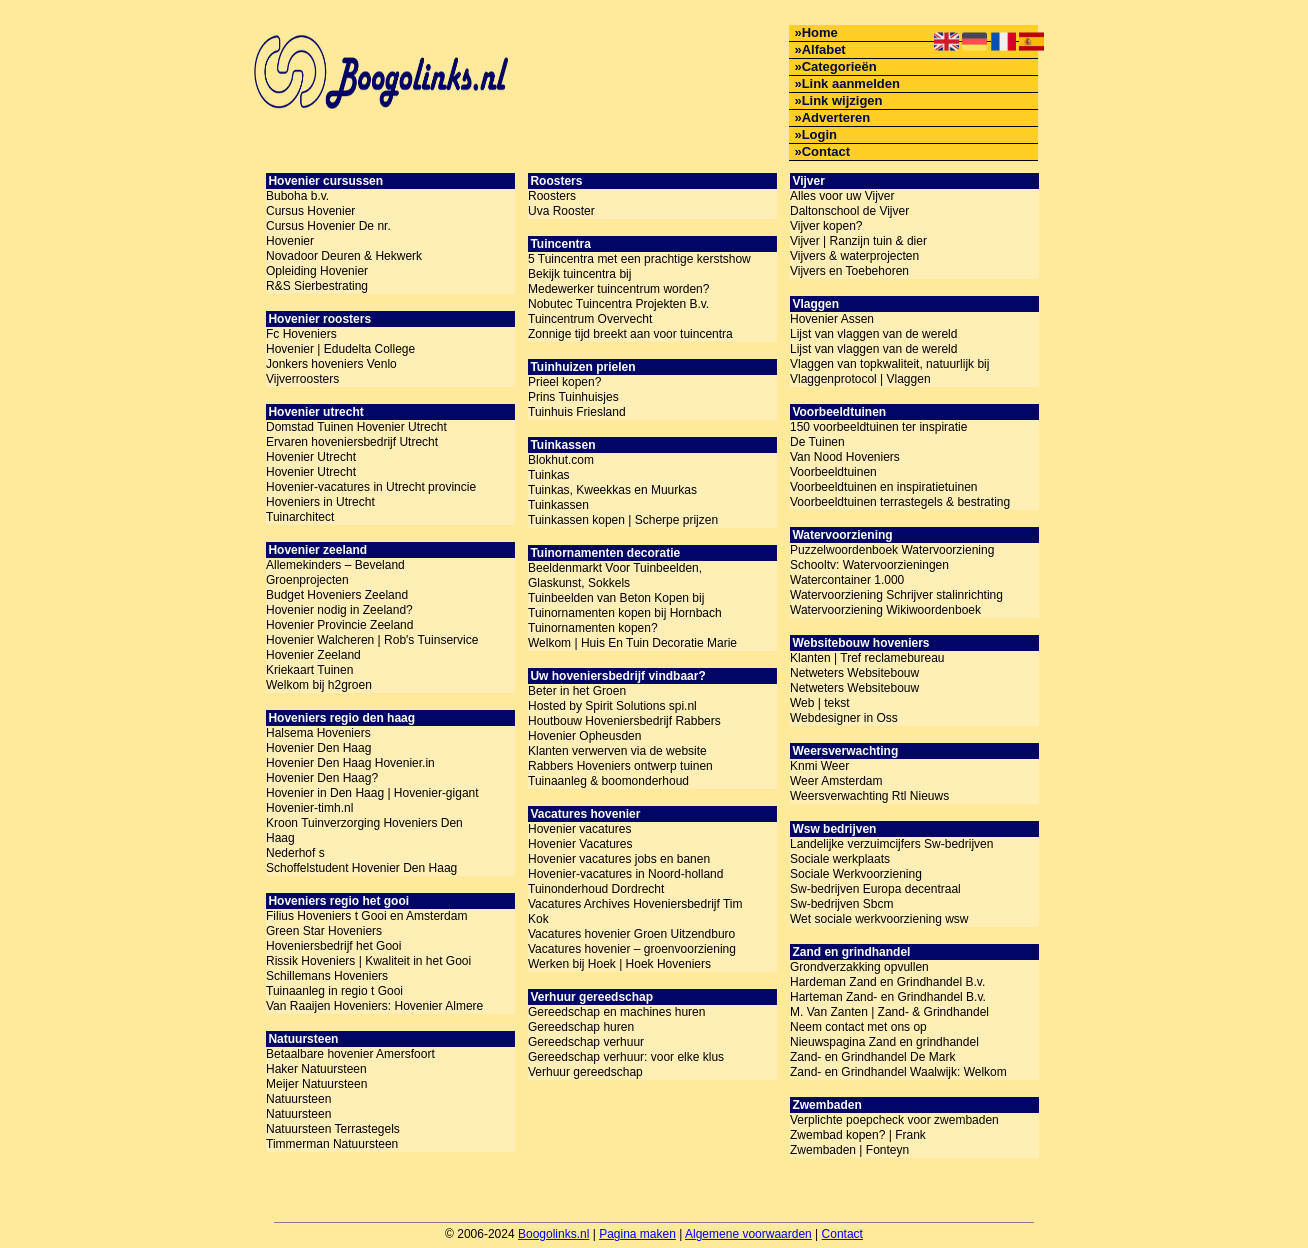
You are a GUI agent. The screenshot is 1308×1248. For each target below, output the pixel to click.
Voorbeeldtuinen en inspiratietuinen (883, 487)
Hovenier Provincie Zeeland (339, 625)
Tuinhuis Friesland (577, 412)
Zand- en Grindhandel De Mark (872, 1057)
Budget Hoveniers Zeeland (337, 595)
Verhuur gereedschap (585, 1072)
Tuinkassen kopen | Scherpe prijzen (623, 520)
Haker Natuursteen (316, 1069)
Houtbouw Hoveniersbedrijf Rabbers (624, 721)
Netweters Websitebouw (854, 673)
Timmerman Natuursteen (332, 1144)
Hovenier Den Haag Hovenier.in (350, 763)
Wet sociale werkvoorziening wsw (879, 919)
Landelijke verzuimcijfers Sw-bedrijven (891, 844)
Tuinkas (549, 475)
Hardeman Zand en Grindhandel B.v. (887, 982)
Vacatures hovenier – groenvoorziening (632, 949)
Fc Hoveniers (301, 334)
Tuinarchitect (300, 517)
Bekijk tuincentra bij (579, 274)
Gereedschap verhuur (586, 1042)
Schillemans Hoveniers (327, 976)
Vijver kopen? (826, 226)
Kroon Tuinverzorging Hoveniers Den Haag (364, 830)
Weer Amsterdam (836, 781)
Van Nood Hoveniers (845, 457)
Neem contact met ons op (858, 1027)
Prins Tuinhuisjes (573, 397)
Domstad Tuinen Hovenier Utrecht (356, 427)
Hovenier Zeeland (313, 655)
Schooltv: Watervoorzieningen (869, 565)
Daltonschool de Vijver (849, 211)
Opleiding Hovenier (317, 271)
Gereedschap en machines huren (616, 1012)
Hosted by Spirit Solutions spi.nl (612, 706)
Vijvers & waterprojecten (854, 256)
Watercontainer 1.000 (847, 580)
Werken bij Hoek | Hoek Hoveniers (619, 964)
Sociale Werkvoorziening (856, 874)
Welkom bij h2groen (319, 685)
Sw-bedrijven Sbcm (841, 904)
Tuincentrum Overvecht (590, 319)
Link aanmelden (851, 83)
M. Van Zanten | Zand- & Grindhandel (889, 1012)
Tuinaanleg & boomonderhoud (608, 781)
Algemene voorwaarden (748, 1234)
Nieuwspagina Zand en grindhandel (884, 1042)
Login (819, 134)
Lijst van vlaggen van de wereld (873, 334)
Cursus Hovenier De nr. (328, 226)
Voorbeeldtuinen (833, 472)
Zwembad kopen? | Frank (858, 1135)
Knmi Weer (819, 766)
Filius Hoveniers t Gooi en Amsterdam (366, 916)
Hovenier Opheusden (584, 736)
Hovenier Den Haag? (322, 778)
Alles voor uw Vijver (842, 196)
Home (820, 32)
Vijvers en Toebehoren (849, 271)
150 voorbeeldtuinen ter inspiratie (878, 427)
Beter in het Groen (577, 691)
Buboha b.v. (297, 196)
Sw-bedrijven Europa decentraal (875, 889)
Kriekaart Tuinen (309, 670)
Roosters (552, 196)
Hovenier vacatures (579, 829)
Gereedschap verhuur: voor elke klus (626, 1057)
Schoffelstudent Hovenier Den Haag (361, 868)
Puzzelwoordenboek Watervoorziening (892, 550)
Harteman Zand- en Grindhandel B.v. (888, 997)
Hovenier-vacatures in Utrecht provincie (371, 487)
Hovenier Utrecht (311, 457)
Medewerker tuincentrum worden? (618, 289)
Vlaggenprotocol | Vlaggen (860, 379)
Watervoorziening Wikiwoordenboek (885, 610)
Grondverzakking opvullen (859, 967)
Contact (826, 151)
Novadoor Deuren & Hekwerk (344, 256)
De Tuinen (817, 442)
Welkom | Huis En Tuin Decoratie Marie (632, 643)
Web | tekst (820, 703)
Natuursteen (298, 1099)
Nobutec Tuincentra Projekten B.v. (618, 304)
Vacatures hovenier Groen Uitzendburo (631, 934)
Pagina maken (637, 1234)
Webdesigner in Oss (844, 718)
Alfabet (824, 49)
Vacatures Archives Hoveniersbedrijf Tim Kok (635, 911)
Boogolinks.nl (553, 1234)
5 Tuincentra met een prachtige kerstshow (639, 259)
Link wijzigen (842, 100)
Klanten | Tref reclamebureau (867, 658)
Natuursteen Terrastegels (333, 1129)
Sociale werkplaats (840, 859)
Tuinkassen (558, 505)
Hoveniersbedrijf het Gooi (333, 946)
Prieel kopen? (564, 382)
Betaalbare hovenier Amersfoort (350, 1054)
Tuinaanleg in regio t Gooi (334, 991)
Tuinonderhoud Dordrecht (596, 889)
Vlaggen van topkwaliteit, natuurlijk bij (889, 364)
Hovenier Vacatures (580, 844)
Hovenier (290, 241)
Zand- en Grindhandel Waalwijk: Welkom (898, 1072)
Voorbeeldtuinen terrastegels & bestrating (900, 502)
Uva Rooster (561, 211)
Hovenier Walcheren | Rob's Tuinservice (372, 640)
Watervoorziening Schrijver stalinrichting (896, 595)
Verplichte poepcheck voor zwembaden (894, 1120)
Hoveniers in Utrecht (320, 502)
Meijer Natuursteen (316, 1084)
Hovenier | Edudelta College (340, 349)
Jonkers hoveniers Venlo (331, 364)
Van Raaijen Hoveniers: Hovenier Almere (374, 1006)
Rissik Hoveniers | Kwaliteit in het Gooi (368, 961)
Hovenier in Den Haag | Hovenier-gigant (372, 793)
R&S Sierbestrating (317, 286)
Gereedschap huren (581, 1027)
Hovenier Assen (832, 319)
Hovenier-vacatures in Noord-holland (625, 874)
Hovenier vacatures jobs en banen (619, 859)
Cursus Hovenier (310, 211)
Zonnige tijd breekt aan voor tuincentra (630, 334)
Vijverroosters (302, 379)
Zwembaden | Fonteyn (849, 1150)
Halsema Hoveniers (318, 733)
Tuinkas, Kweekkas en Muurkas (612, 490)
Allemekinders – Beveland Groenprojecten (335, 572)
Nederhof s (295, 853)
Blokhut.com (561, 460)
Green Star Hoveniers (324, 931)
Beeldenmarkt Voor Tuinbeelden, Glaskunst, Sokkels (615, 575)
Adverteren (836, 117)
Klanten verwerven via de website (617, 751)
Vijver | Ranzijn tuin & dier (858, 241)
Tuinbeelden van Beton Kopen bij (616, 598)
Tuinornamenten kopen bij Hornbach (625, 613)
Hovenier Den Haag (318, 748)
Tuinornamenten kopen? (593, 628)
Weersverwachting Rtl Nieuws (869, 796)
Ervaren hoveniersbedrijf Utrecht (352, 442)
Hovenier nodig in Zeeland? (339, 610)
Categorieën (839, 66)
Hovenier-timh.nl (309, 808)
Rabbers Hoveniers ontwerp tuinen (620, 766)
